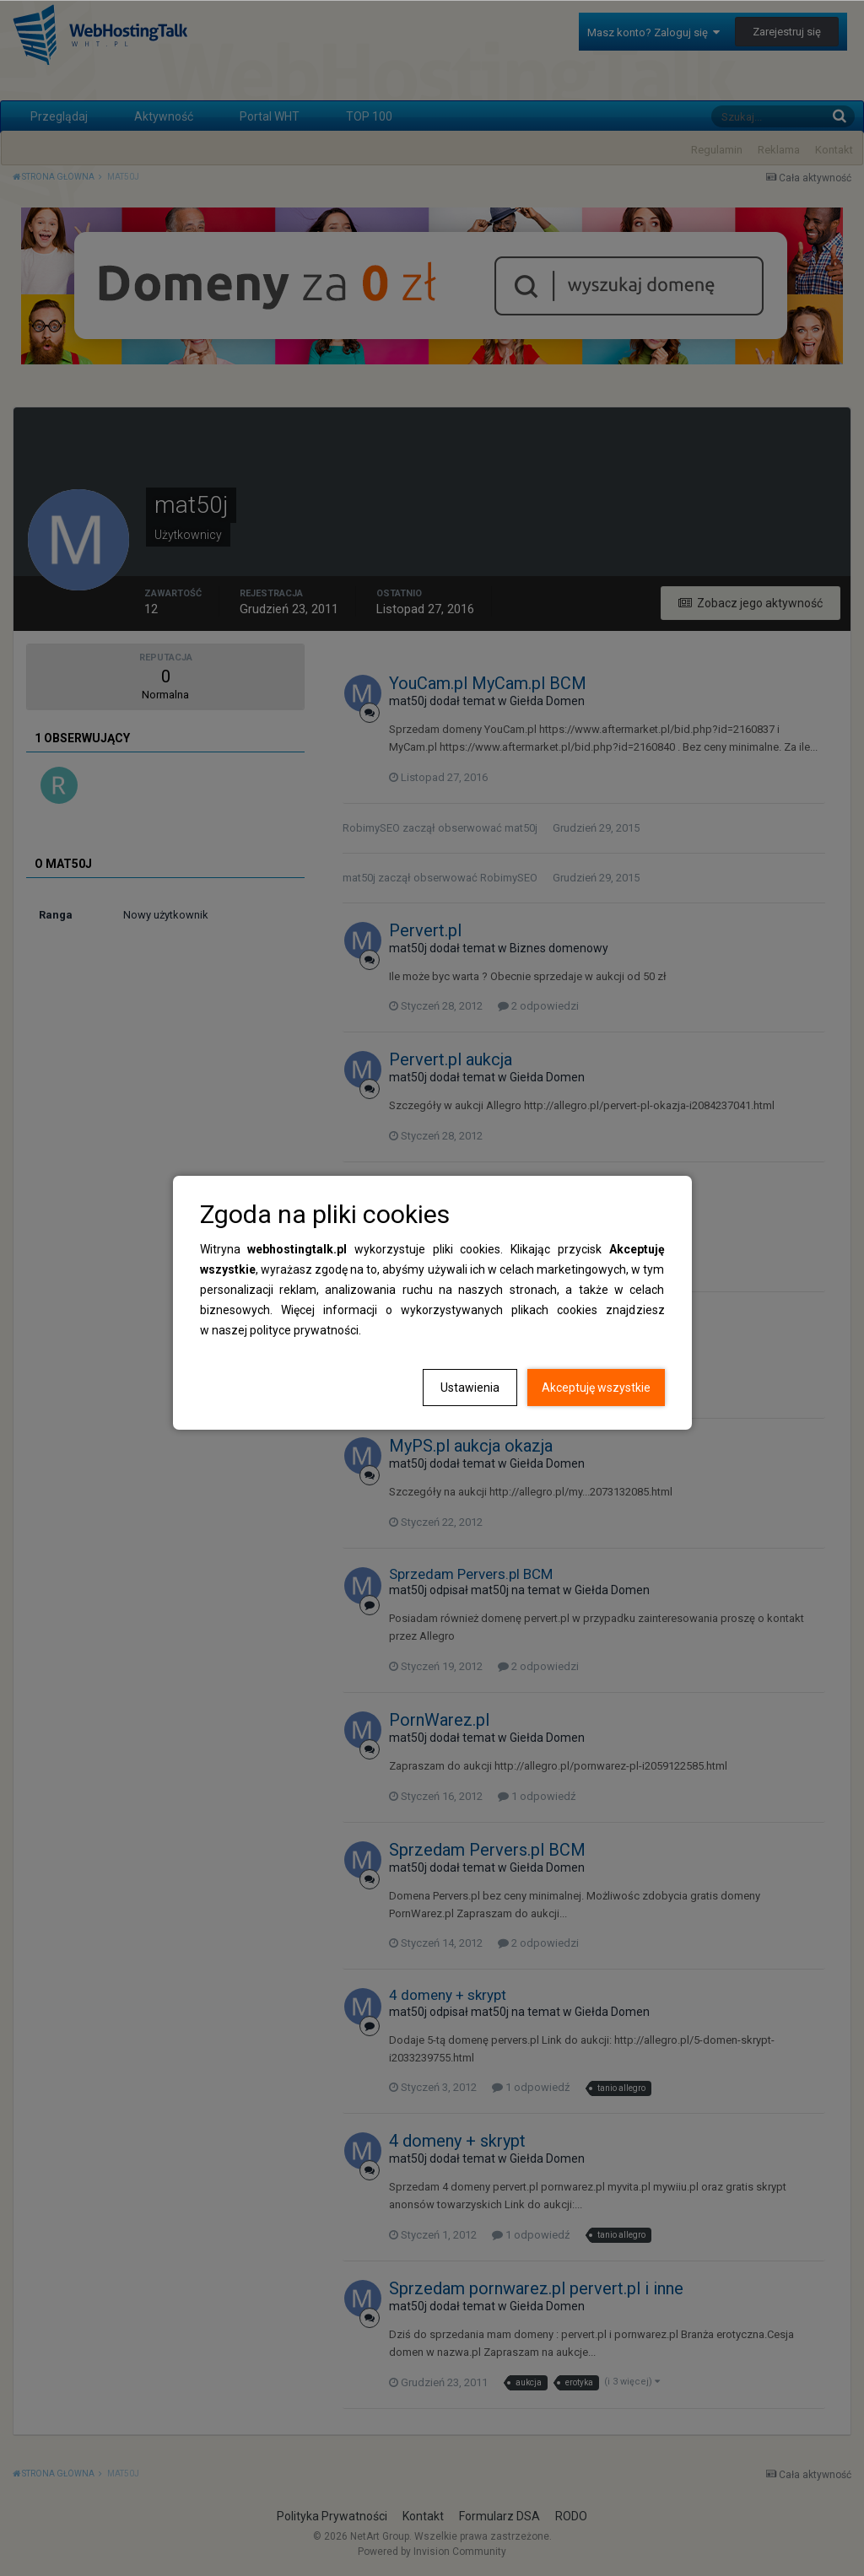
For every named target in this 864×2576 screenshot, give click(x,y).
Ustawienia (470, 1387)
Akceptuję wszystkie (596, 1387)
